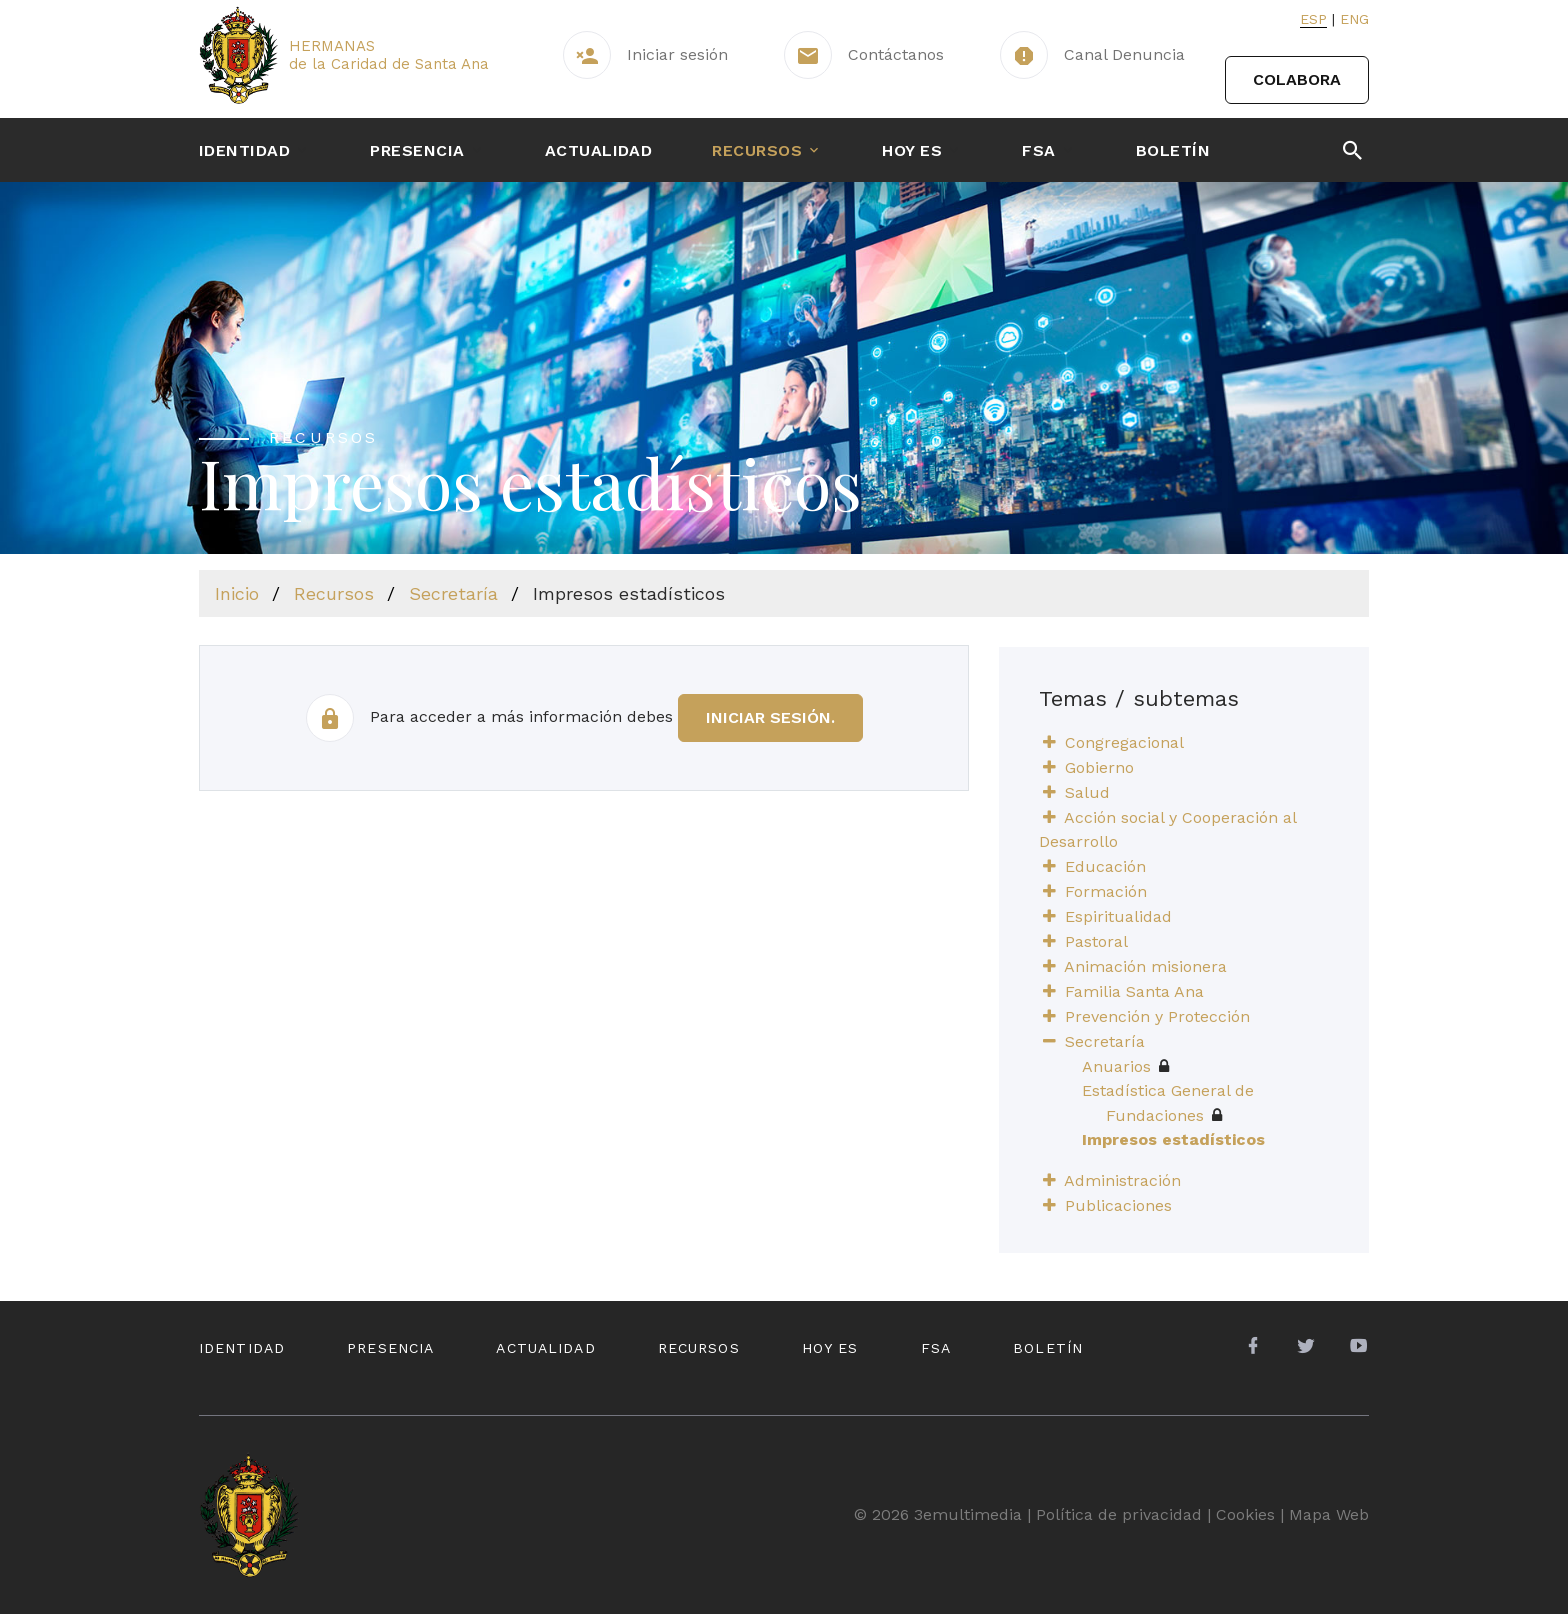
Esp (1313, 19)
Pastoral (1096, 941)
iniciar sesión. (770, 717)
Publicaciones (1118, 1205)
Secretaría (453, 593)
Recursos (757, 150)
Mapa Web (1329, 1514)
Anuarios (1125, 1066)
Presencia (417, 150)
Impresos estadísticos (1173, 1139)
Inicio (237, 593)
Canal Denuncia (1124, 54)
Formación (1106, 891)
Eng (1354, 19)
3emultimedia (968, 1514)
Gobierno (1099, 767)
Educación (1105, 866)
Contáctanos (896, 54)
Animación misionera (1145, 966)
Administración (1122, 1180)
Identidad (244, 150)
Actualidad (599, 150)
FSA (1038, 150)
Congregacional (1124, 742)
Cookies (1245, 1514)
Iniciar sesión (677, 54)
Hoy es (912, 150)
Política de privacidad (1119, 1514)
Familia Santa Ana (1134, 991)
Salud (1087, 792)
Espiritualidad (1118, 916)
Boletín (1173, 150)
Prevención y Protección (1157, 1016)
